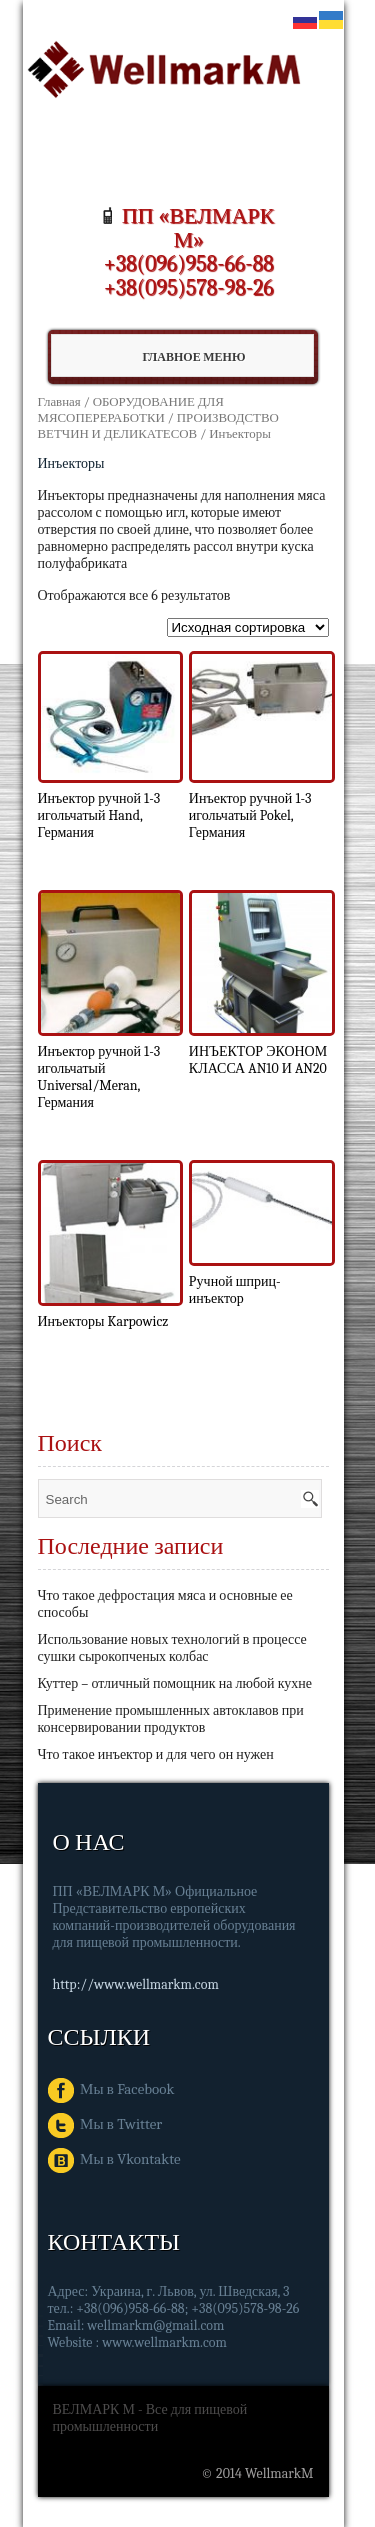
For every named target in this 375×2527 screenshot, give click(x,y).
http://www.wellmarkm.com (136, 1984)
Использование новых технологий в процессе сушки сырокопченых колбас (172, 1648)
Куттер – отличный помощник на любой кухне (175, 1683)
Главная (59, 401)
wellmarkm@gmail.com (155, 2325)
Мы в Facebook (111, 2089)
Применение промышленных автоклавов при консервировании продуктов (171, 1719)
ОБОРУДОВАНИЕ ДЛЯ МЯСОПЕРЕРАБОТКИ (131, 409)
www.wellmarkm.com (164, 2342)
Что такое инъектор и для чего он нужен (156, 1754)
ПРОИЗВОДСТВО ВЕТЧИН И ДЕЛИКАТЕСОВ (158, 425)
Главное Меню (169, 357)
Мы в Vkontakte (114, 2159)
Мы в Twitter (105, 2124)
